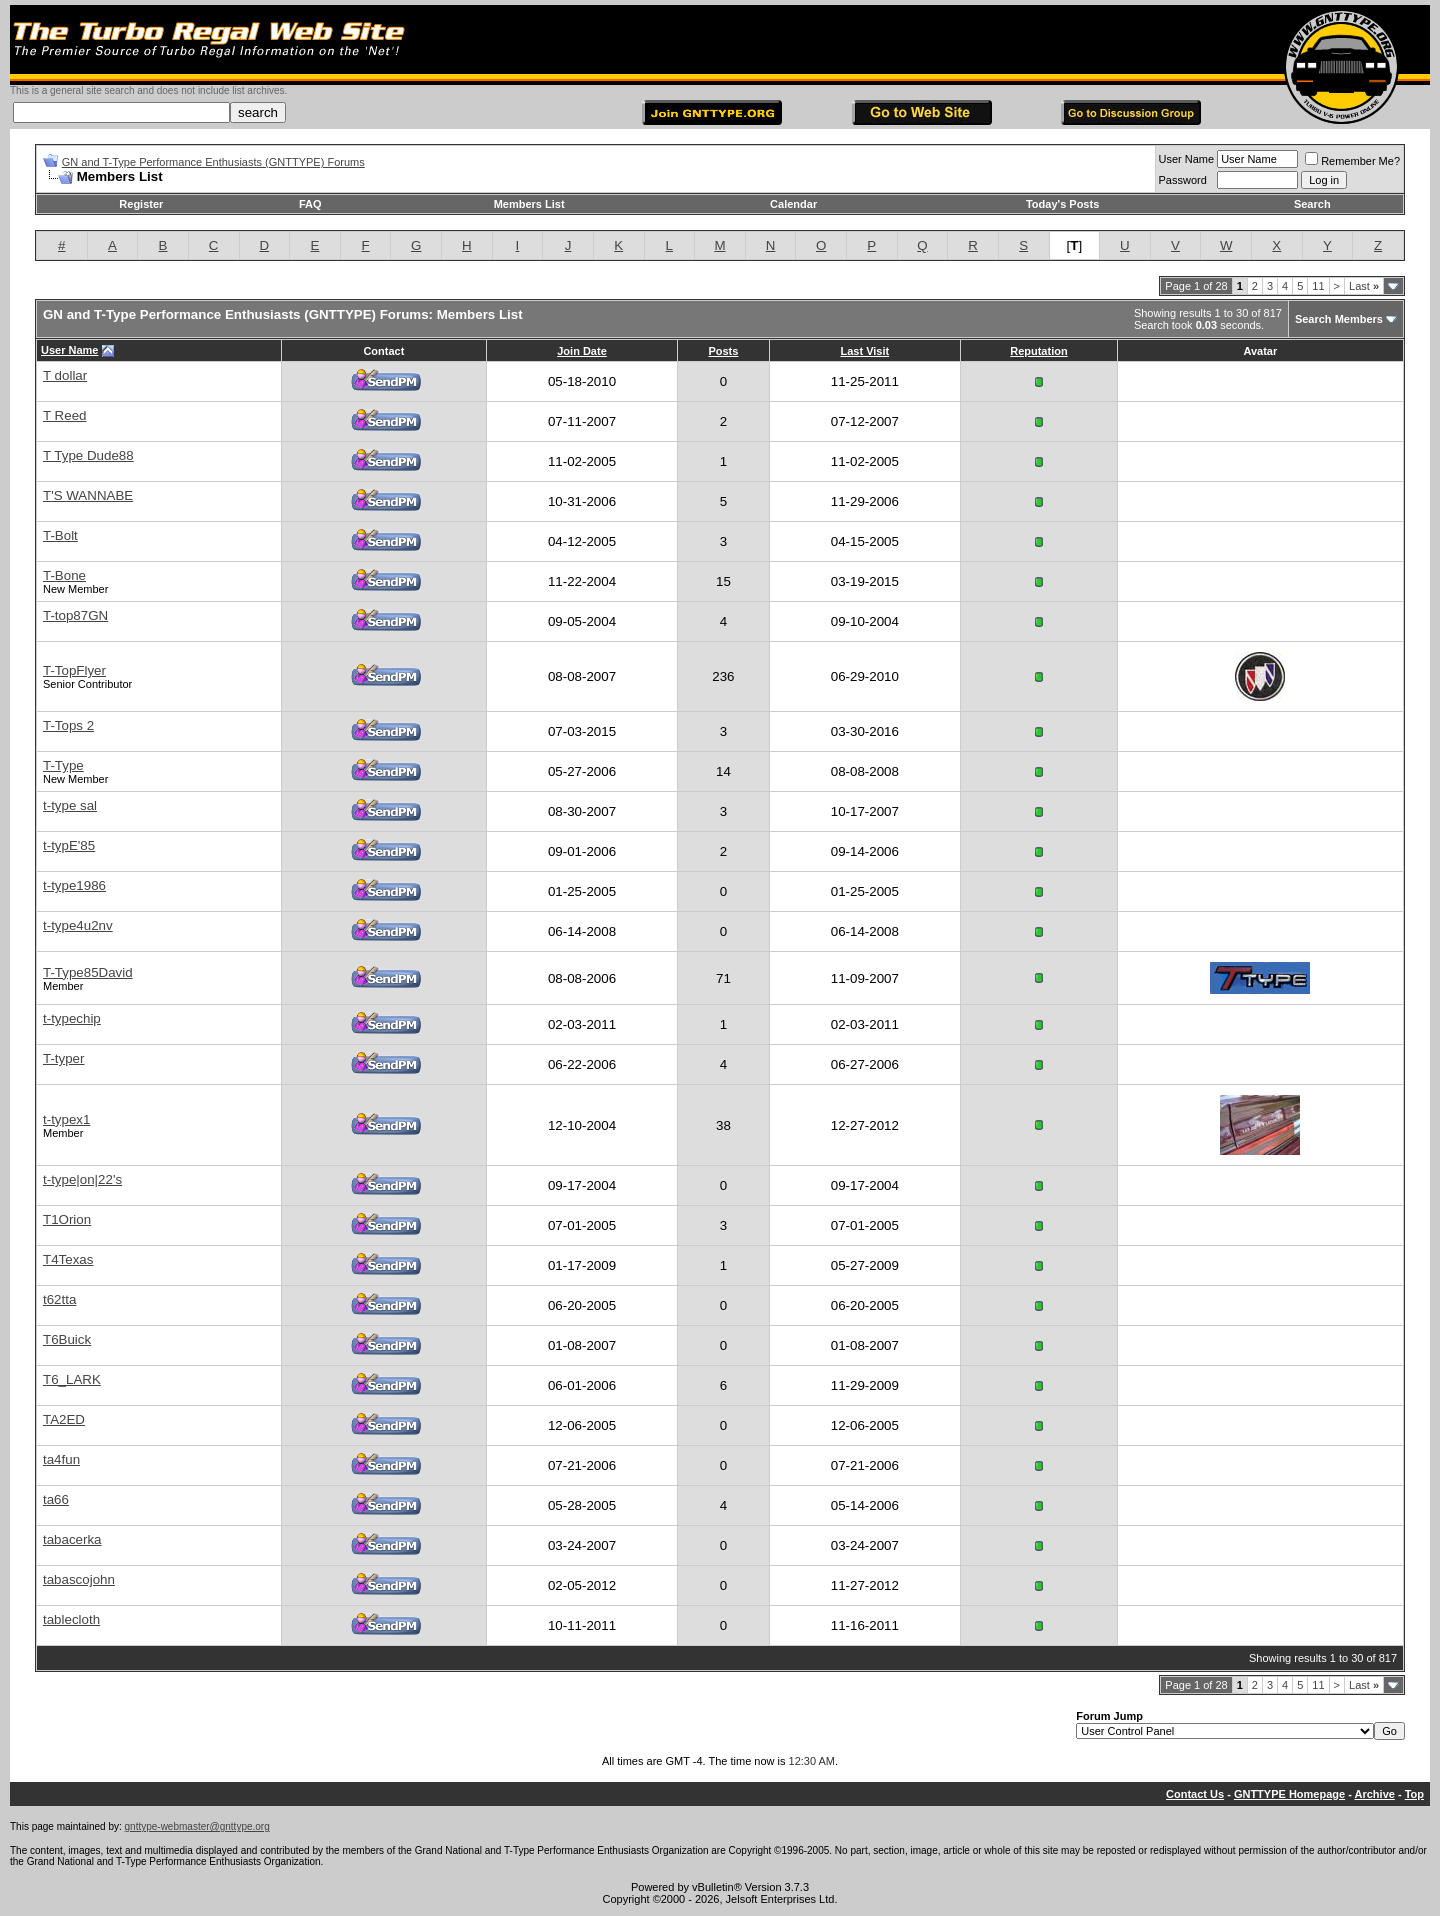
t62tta (59, 1299)
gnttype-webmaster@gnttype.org (197, 1826)
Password (1183, 180)
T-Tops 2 (68, 725)
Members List (529, 204)
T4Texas (68, 1259)
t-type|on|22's (82, 1179)
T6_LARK (72, 1379)
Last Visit (864, 351)
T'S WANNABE (88, 495)
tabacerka (72, 1539)
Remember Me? (1352, 161)
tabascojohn (79, 1579)
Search (1312, 204)
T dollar (65, 375)
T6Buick (67, 1339)
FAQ (310, 204)
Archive (1375, 1794)
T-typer (63, 1058)
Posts (723, 351)
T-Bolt (60, 535)
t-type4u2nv (78, 925)
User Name (1187, 159)
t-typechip (72, 1018)
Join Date (582, 351)
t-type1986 (74, 885)
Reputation (1038, 351)
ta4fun (61, 1459)
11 (1318, 286)
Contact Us (1195, 1794)
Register (141, 204)
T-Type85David (88, 972)
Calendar (793, 204)
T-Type (63, 765)
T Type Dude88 (88, 455)
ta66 (56, 1499)
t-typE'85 (69, 845)
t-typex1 (66, 1119)
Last (1364, 286)
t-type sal (70, 805)
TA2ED (64, 1419)
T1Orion (67, 1219)
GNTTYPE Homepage (1289, 1794)
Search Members (1339, 319)
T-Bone (64, 575)
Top (1414, 1794)
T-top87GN (75, 615)
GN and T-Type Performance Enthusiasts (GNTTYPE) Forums (213, 162)
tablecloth (71, 1619)
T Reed (64, 415)
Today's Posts (1062, 204)
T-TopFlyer (74, 670)
